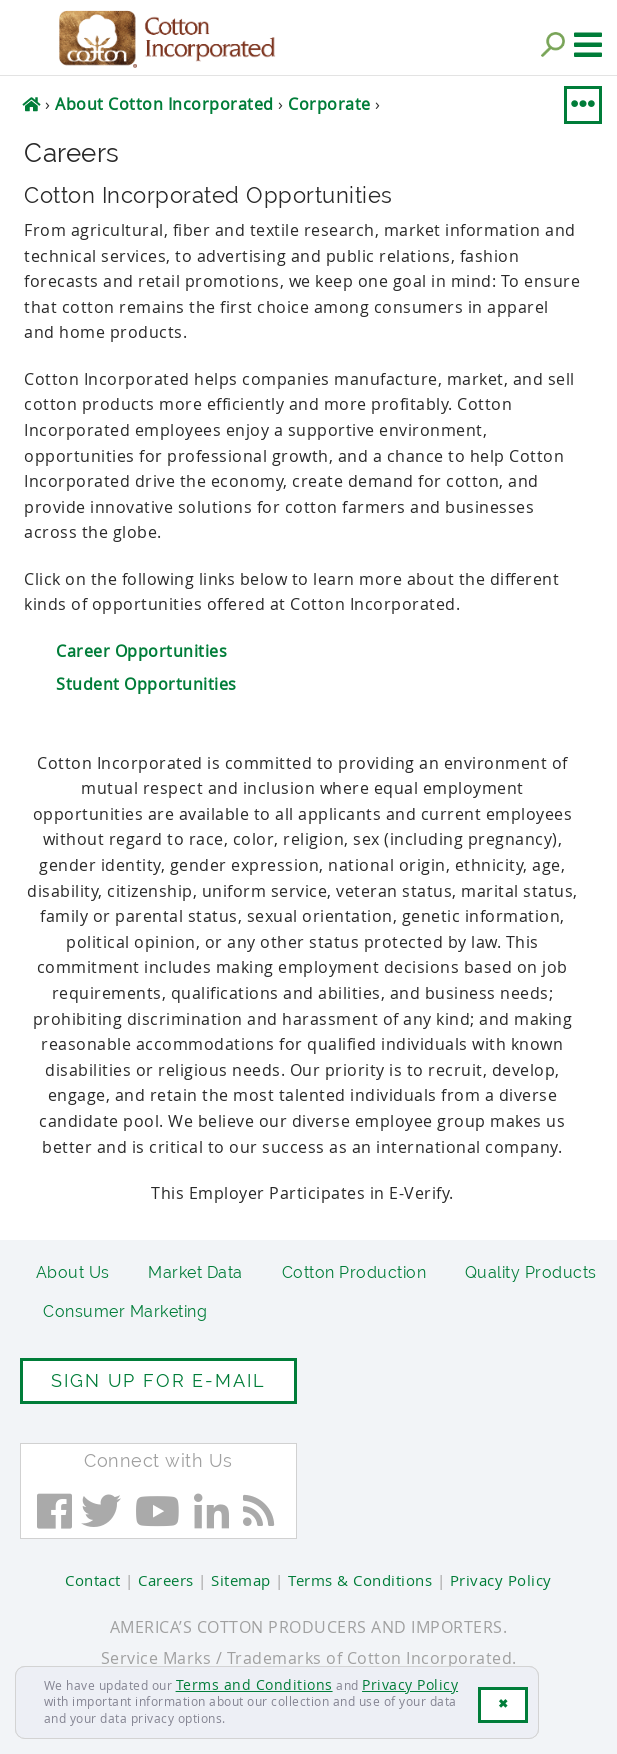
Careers (166, 1580)
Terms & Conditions (360, 1580)
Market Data (195, 1272)
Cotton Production (354, 1272)
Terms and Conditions (254, 1684)
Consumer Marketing (125, 1311)
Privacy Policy (410, 1684)
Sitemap (241, 1580)
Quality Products (531, 1272)
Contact (93, 1580)
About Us (73, 1272)
